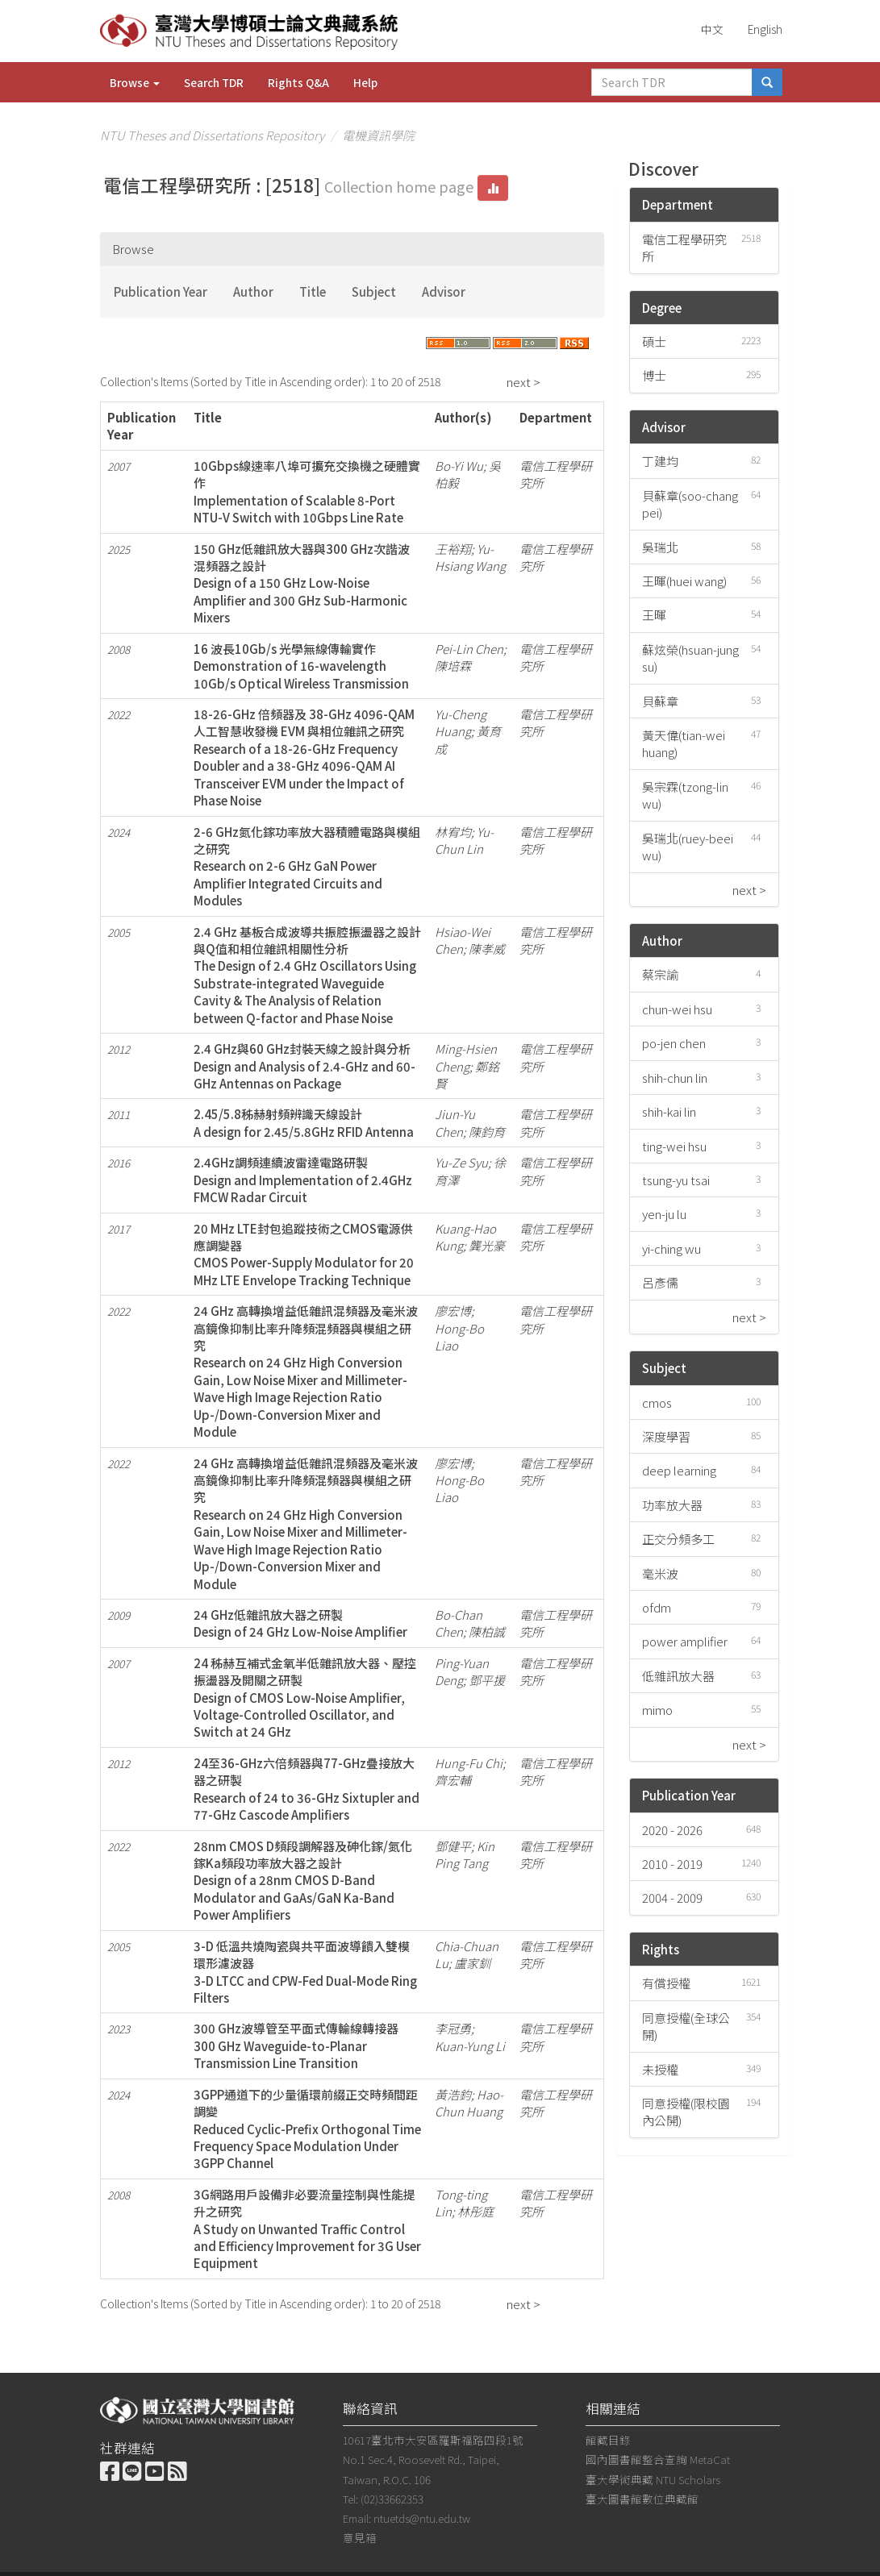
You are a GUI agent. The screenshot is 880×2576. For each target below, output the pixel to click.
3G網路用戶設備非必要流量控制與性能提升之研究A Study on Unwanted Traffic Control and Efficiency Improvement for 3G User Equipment (307, 2229)
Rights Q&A (298, 82)
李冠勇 (453, 2028)
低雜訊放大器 (678, 1675)
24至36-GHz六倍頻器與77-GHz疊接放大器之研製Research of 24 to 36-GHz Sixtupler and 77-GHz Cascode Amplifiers (306, 1788)
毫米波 (660, 1573)
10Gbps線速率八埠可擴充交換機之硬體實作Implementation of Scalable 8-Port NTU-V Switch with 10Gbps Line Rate (307, 491)
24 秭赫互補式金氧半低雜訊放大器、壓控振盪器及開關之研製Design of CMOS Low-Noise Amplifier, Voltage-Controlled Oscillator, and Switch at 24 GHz (305, 1697)
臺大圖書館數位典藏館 (642, 2499)
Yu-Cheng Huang (460, 722)
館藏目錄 (608, 2440)
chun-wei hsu (677, 1009)
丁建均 (660, 460)
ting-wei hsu (674, 1146)
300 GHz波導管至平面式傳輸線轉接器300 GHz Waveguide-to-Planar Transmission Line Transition (296, 2045)
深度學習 (666, 1436)
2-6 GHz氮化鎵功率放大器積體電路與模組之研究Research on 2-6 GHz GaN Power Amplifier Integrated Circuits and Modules (307, 866)
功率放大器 (672, 1504)
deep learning (679, 1470)
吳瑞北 (660, 547)
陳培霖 (453, 665)
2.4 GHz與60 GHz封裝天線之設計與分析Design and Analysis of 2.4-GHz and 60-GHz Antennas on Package (304, 1066)
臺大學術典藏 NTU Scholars (653, 2479)
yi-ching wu (671, 1248)
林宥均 (453, 831)
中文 (712, 29)
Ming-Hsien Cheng (466, 1057)
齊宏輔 (453, 1779)
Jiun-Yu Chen (455, 1122)
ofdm (656, 1607)
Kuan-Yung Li (470, 2045)
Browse (135, 82)
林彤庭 (475, 2211)
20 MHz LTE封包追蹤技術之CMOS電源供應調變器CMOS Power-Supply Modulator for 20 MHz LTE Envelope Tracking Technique (304, 1254)
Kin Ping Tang (464, 1854)
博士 (654, 375)
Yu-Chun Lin (464, 840)
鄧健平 (453, 1845)
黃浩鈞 (453, 2094)
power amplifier (685, 1641)
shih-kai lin (669, 1111)
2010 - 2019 (672, 1863)
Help (365, 82)
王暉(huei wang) (684, 580)
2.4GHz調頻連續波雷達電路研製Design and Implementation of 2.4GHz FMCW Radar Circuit (303, 1179)
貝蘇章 (660, 701)
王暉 (654, 614)
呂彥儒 (660, 1282)
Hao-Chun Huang (469, 2103)
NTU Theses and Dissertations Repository (212, 135)
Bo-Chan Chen (458, 1623)
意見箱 (360, 2537)
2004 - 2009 (672, 1897)
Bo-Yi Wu (459, 465)
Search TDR (214, 82)
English (765, 29)
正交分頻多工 (678, 1538)
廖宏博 (453, 1310)
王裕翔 (453, 548)
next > (523, 381)
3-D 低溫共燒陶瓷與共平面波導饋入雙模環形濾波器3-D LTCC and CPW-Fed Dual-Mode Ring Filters (305, 1971)
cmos (657, 1402)
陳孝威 (487, 948)
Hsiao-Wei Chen (462, 940)
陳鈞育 (487, 1131)
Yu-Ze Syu (461, 1162)
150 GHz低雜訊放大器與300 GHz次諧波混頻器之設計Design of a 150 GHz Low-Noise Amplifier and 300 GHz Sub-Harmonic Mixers (302, 583)
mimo (657, 1709)
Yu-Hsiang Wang (470, 557)
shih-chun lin (674, 1077)
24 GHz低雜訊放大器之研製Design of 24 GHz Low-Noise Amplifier (300, 1623)
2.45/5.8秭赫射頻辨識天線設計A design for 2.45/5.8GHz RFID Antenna (304, 1122)
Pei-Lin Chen (469, 648)
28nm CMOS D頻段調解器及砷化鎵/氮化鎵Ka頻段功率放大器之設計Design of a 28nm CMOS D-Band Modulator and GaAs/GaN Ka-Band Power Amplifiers (303, 1880)
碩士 (654, 341)
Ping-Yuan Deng (462, 1671)
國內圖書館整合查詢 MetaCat (658, 2459)
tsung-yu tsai (676, 1179)
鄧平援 (487, 1679)
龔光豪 (487, 1245)
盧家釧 (472, 1962)
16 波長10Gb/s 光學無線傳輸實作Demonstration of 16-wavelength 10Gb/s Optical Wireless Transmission (301, 666)
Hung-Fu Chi (469, 1762)
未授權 (660, 2069)
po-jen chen (674, 1042)
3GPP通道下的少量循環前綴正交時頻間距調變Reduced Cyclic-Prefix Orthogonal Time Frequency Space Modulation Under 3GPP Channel (307, 2129)
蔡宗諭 (660, 974)
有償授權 (666, 1983)
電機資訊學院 (378, 135)
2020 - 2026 (672, 1829)
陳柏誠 (487, 1631)
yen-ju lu (664, 1213)
